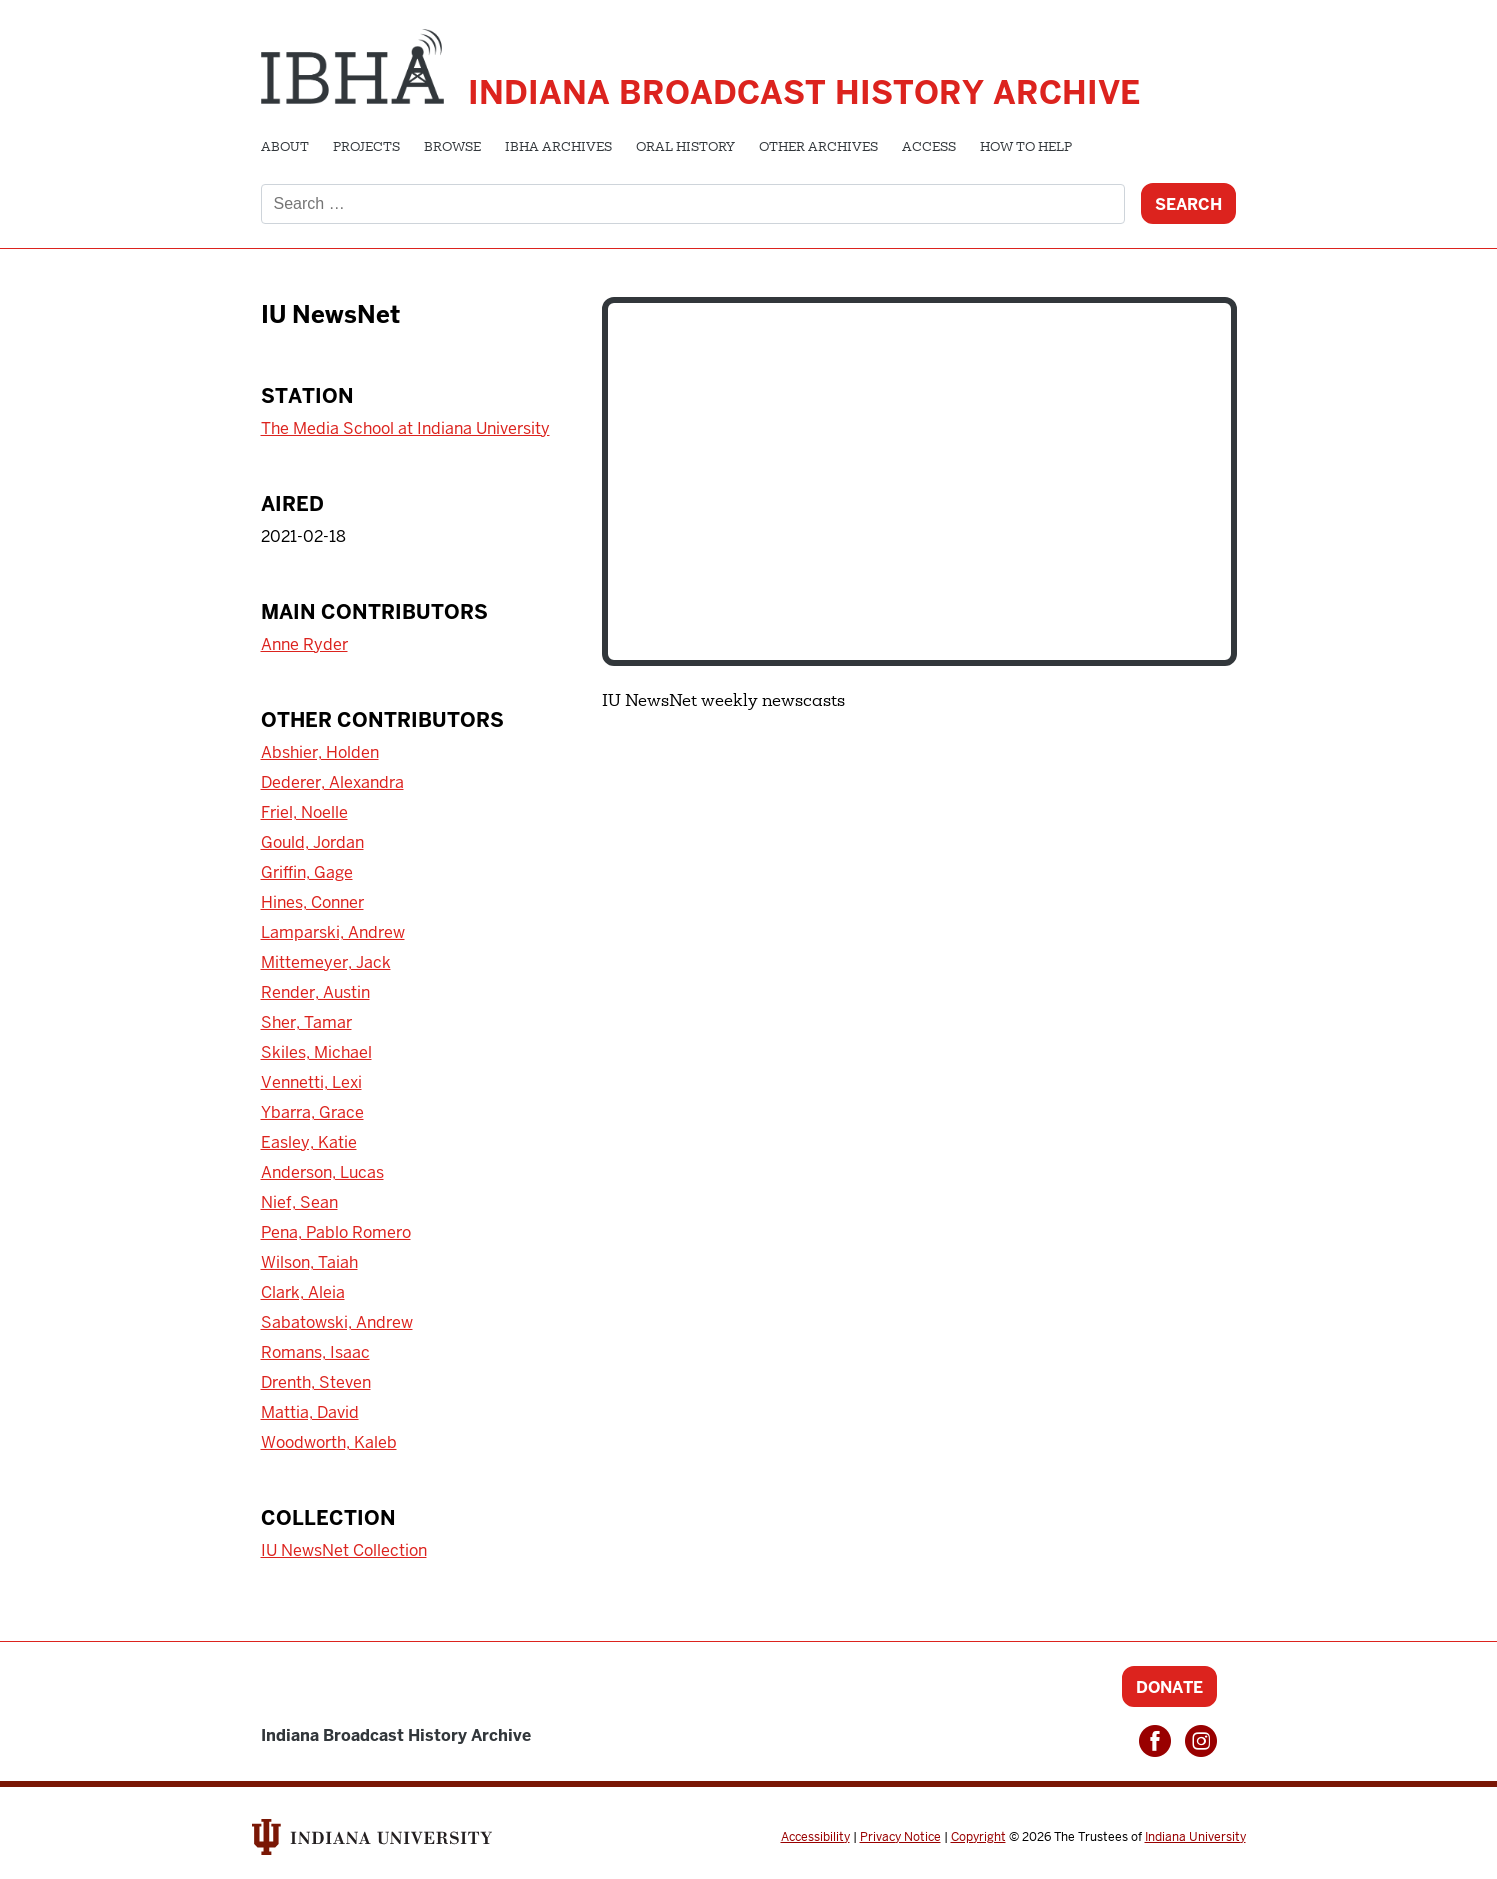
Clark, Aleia (303, 1292)
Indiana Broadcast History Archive (804, 92)
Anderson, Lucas (322, 1172)
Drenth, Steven (316, 1382)
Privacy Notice (900, 1837)
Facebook (1155, 1741)
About (285, 148)
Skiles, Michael (316, 1052)
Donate (1169, 1687)
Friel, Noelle (304, 812)
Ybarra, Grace (312, 1112)
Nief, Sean (299, 1202)
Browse (452, 148)
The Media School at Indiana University (405, 428)
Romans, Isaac (315, 1352)
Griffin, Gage (307, 872)
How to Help (1026, 148)
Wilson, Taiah (309, 1262)
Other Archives (818, 148)
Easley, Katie (309, 1142)
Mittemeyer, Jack (326, 962)
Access (929, 148)
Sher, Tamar (306, 1022)
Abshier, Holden (320, 752)
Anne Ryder (304, 644)
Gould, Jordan (312, 842)
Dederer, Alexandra (332, 782)
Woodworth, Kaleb (329, 1442)
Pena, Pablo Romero (336, 1232)
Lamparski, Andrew (333, 932)
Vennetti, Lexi (311, 1082)
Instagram (1201, 1741)
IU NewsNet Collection (344, 1550)
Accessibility (815, 1837)
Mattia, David (310, 1412)
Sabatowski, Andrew (337, 1322)
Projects (366, 148)
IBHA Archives (558, 148)
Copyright (978, 1837)
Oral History (685, 148)
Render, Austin (315, 992)
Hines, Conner (312, 902)
